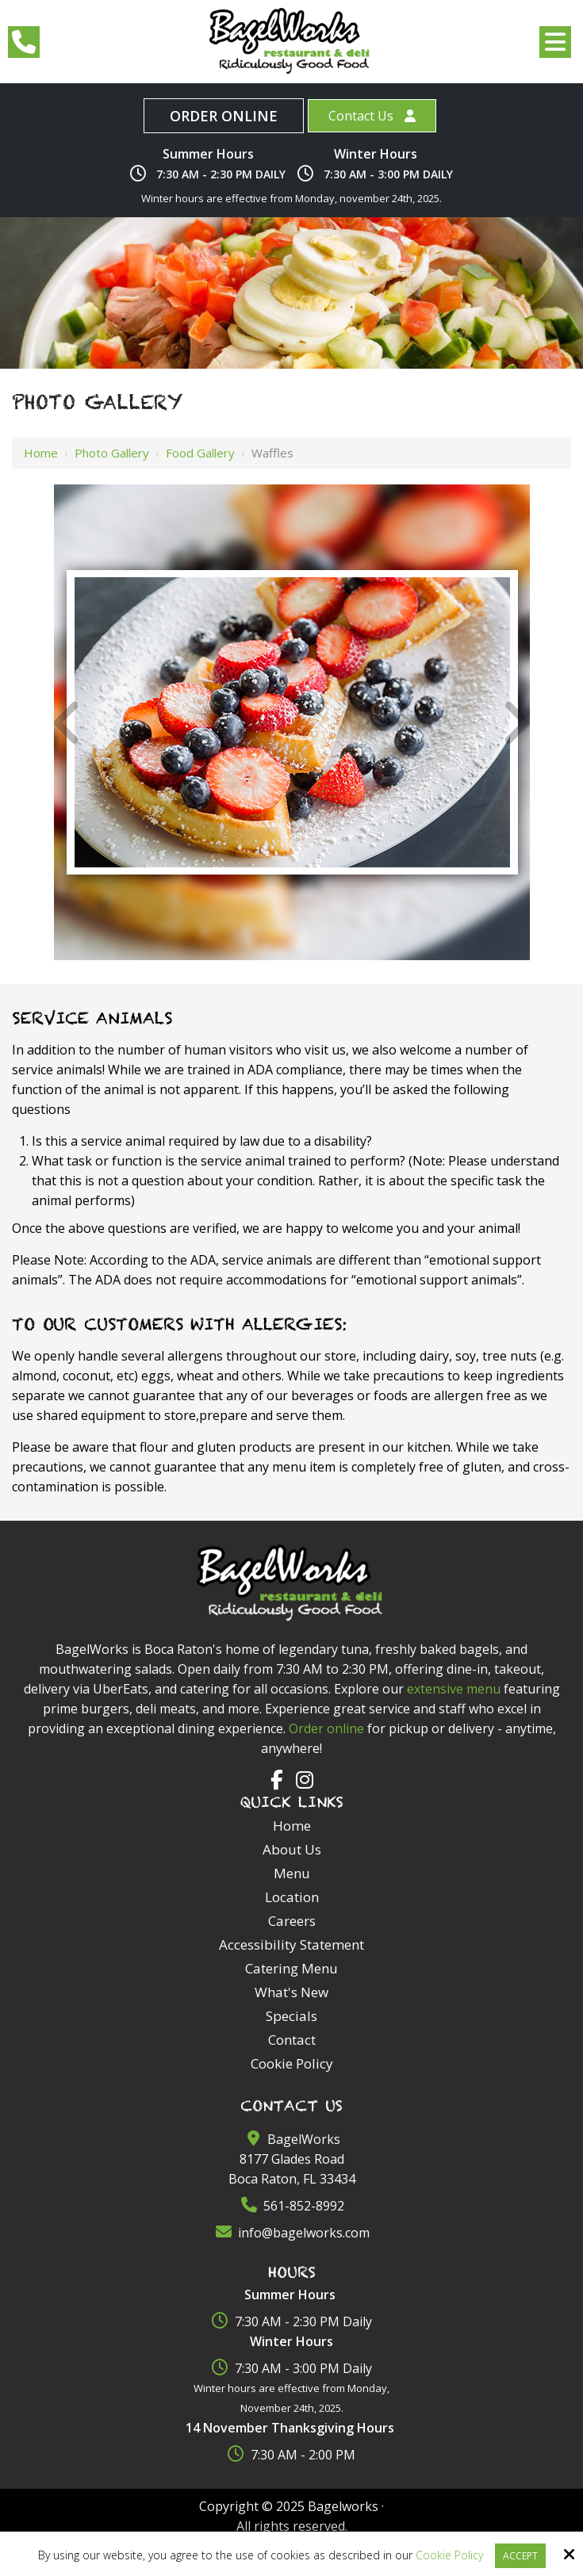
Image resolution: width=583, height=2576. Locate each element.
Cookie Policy (449, 2556)
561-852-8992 (292, 2205)
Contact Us (360, 115)
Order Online (224, 115)
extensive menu (454, 1689)
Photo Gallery (112, 453)
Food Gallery (200, 453)
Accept (520, 2556)
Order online (326, 1728)
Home (41, 453)
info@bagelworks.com (292, 2232)
